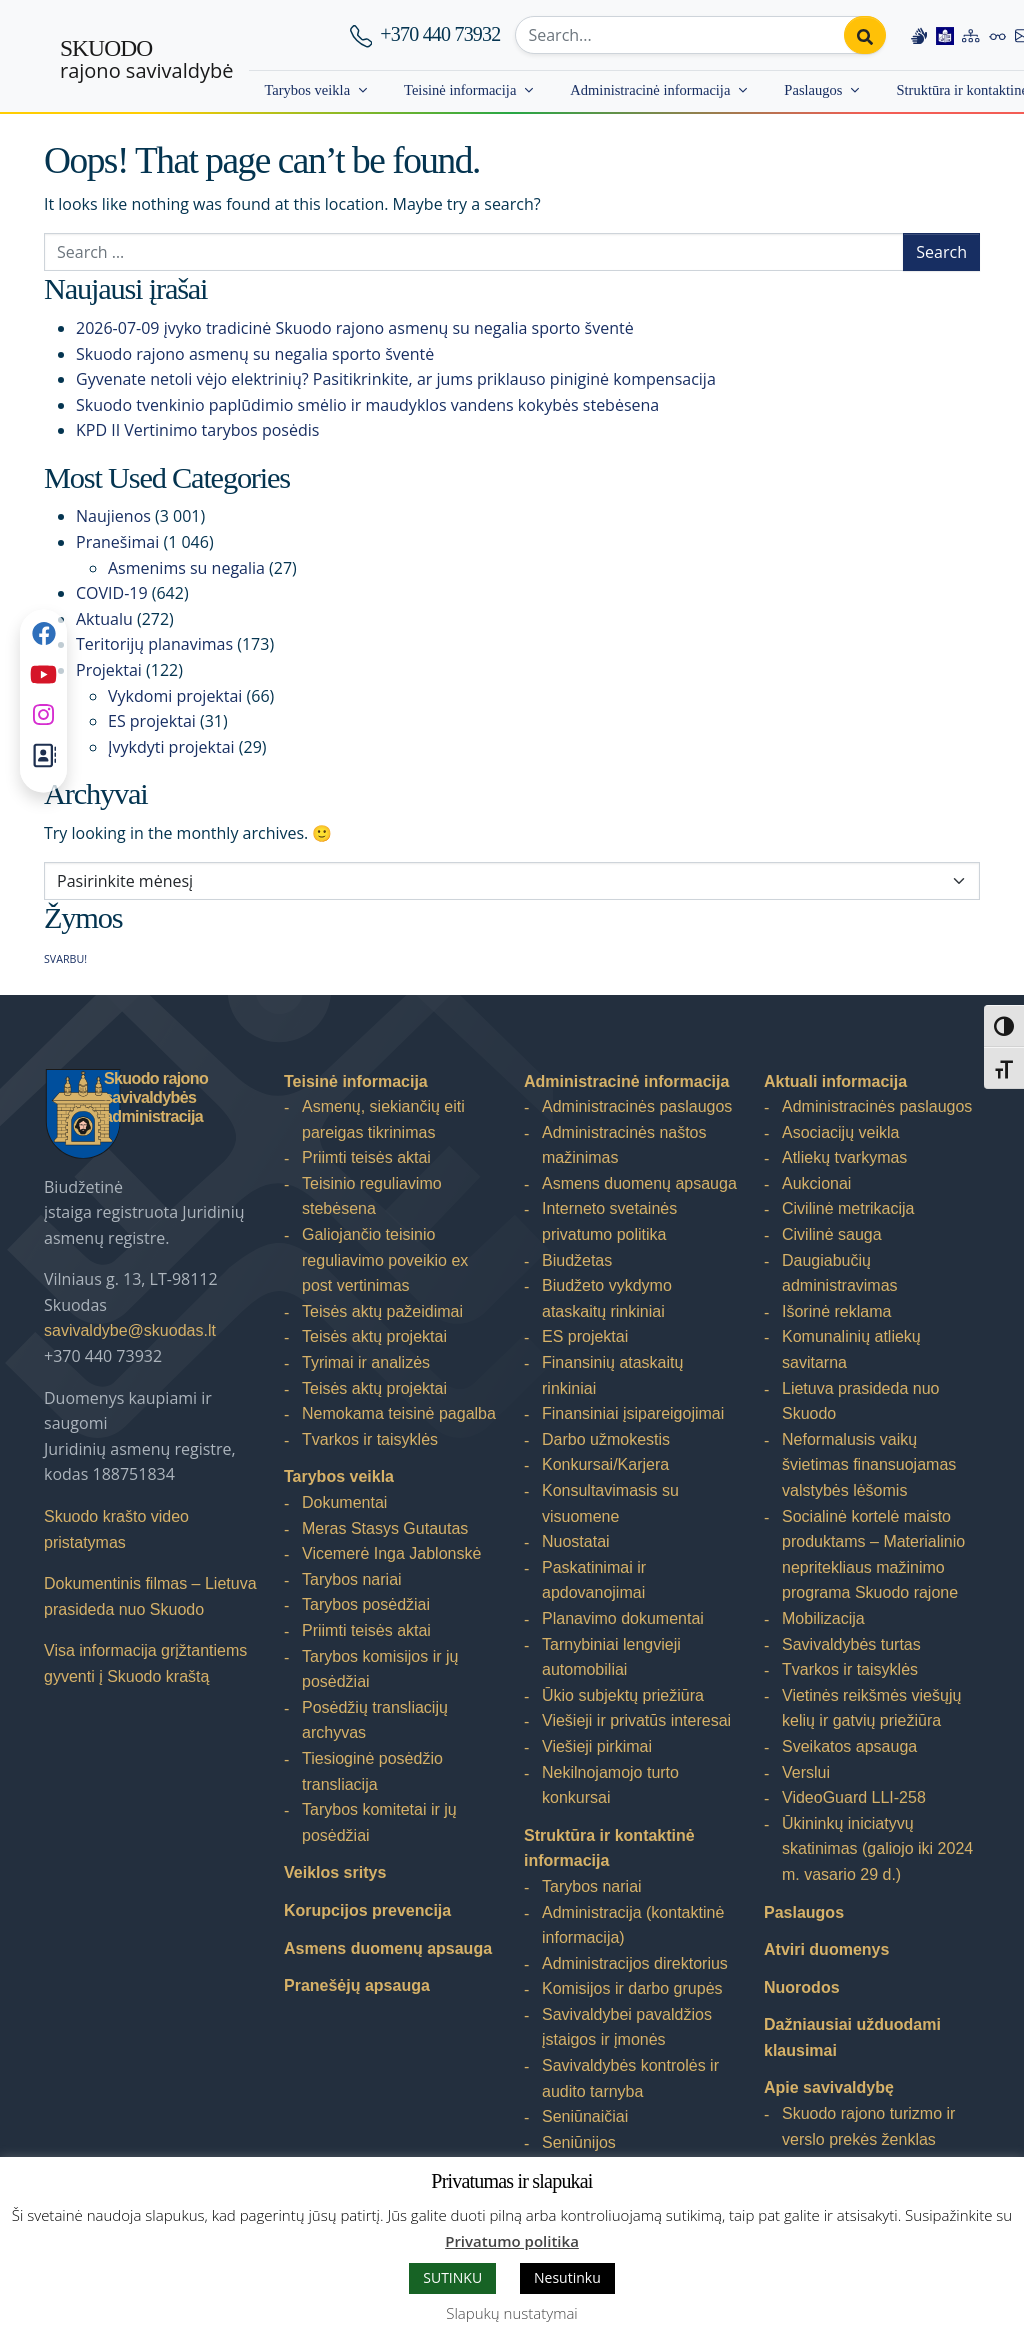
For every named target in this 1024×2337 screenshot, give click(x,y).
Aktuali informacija (835, 1081)
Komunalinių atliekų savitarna (851, 1349)
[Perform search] (865, 35)
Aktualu (104, 619)
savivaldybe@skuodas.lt (130, 1330)
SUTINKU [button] (452, 2277)
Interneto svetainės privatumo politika (609, 1221)
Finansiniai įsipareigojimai (633, 1413)
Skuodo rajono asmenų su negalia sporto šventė (255, 354)
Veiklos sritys (335, 1872)
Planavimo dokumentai (623, 1618)
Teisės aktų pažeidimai (382, 1311)
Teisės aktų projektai (374, 1336)
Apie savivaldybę (829, 2087)
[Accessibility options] (998, 35)
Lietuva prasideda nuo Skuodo (860, 1401)
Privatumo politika (512, 2241)
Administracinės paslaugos (637, 1106)
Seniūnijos (579, 2142)
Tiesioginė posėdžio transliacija (372, 1771)
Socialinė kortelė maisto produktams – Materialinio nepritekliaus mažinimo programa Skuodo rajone (873, 1555)
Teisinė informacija (460, 90)
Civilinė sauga (832, 1234)
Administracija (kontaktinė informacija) (633, 1925)
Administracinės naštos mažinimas (624, 1145)
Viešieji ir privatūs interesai (636, 1720)
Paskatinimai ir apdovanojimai (594, 1580)
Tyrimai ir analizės (366, 1362)
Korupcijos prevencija (367, 1910)
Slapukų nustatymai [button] (511, 2313)
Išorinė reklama (836, 1311)
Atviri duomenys (826, 1949)
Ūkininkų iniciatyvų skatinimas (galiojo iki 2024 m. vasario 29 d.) (877, 1849)
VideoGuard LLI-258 (854, 1797)
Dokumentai (344, 1502)
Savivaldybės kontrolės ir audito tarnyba (630, 2078)
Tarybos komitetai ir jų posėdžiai (379, 1822)
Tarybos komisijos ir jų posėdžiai (380, 1669)
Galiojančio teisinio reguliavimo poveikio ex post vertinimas (385, 1260)
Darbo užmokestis (606, 1439)
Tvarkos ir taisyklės (370, 1439)
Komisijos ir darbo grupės (632, 1988)
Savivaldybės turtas (851, 1644)
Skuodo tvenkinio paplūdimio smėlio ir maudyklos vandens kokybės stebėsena (367, 405)
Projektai (109, 670)
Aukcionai (816, 1183)
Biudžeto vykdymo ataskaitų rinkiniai (607, 1298)
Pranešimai (117, 542)
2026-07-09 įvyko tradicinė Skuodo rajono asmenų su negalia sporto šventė (355, 328)
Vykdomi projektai (175, 696)
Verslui (806, 1772)
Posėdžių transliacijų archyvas (375, 1720)
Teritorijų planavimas (154, 644)
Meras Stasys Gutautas (385, 1528)
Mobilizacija (823, 1618)
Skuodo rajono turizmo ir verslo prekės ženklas (868, 2126)
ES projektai (152, 721)
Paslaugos (813, 90)
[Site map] (971, 35)
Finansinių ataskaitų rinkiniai (612, 1375)
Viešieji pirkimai (597, 1746)
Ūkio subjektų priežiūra (623, 1695)
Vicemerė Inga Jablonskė (391, 1553)
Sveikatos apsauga (849, 1746)
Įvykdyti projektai (171, 747)
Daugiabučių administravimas (840, 1273)
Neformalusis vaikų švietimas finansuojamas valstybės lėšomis (869, 1465)
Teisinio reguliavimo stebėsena (372, 1196)
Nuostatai (576, 1541)
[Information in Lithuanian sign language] (919, 35)
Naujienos (113, 516)
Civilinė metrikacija (848, 1208)
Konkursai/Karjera (605, 1464)
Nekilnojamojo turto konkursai (610, 1785)
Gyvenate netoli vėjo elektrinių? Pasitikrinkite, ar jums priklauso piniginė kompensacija (396, 379)
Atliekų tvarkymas (844, 1157)
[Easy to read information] (945, 35)
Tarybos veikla (307, 90)
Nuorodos (802, 1987)
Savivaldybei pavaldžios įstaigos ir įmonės (627, 2027)
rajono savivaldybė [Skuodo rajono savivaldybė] (146, 59)
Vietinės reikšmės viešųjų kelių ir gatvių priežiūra (871, 1708)
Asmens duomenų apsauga (388, 1948)
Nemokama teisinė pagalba (399, 1413)
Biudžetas (577, 1260)
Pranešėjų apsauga (357, 1985)
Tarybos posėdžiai (366, 1604)
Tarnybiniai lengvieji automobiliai (611, 1657)
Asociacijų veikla (840, 1132)
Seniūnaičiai (585, 2116)
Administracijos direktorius (635, 1963)
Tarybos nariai (352, 1579)
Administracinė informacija (650, 90)
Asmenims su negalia (186, 568)
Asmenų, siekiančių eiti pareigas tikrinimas (383, 1119)
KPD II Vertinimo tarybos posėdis (197, 430)
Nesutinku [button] (567, 2277)
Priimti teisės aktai (366, 1157)
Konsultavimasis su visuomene (610, 1503)
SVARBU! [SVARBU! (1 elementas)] (65, 959)
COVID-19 (112, 593)
